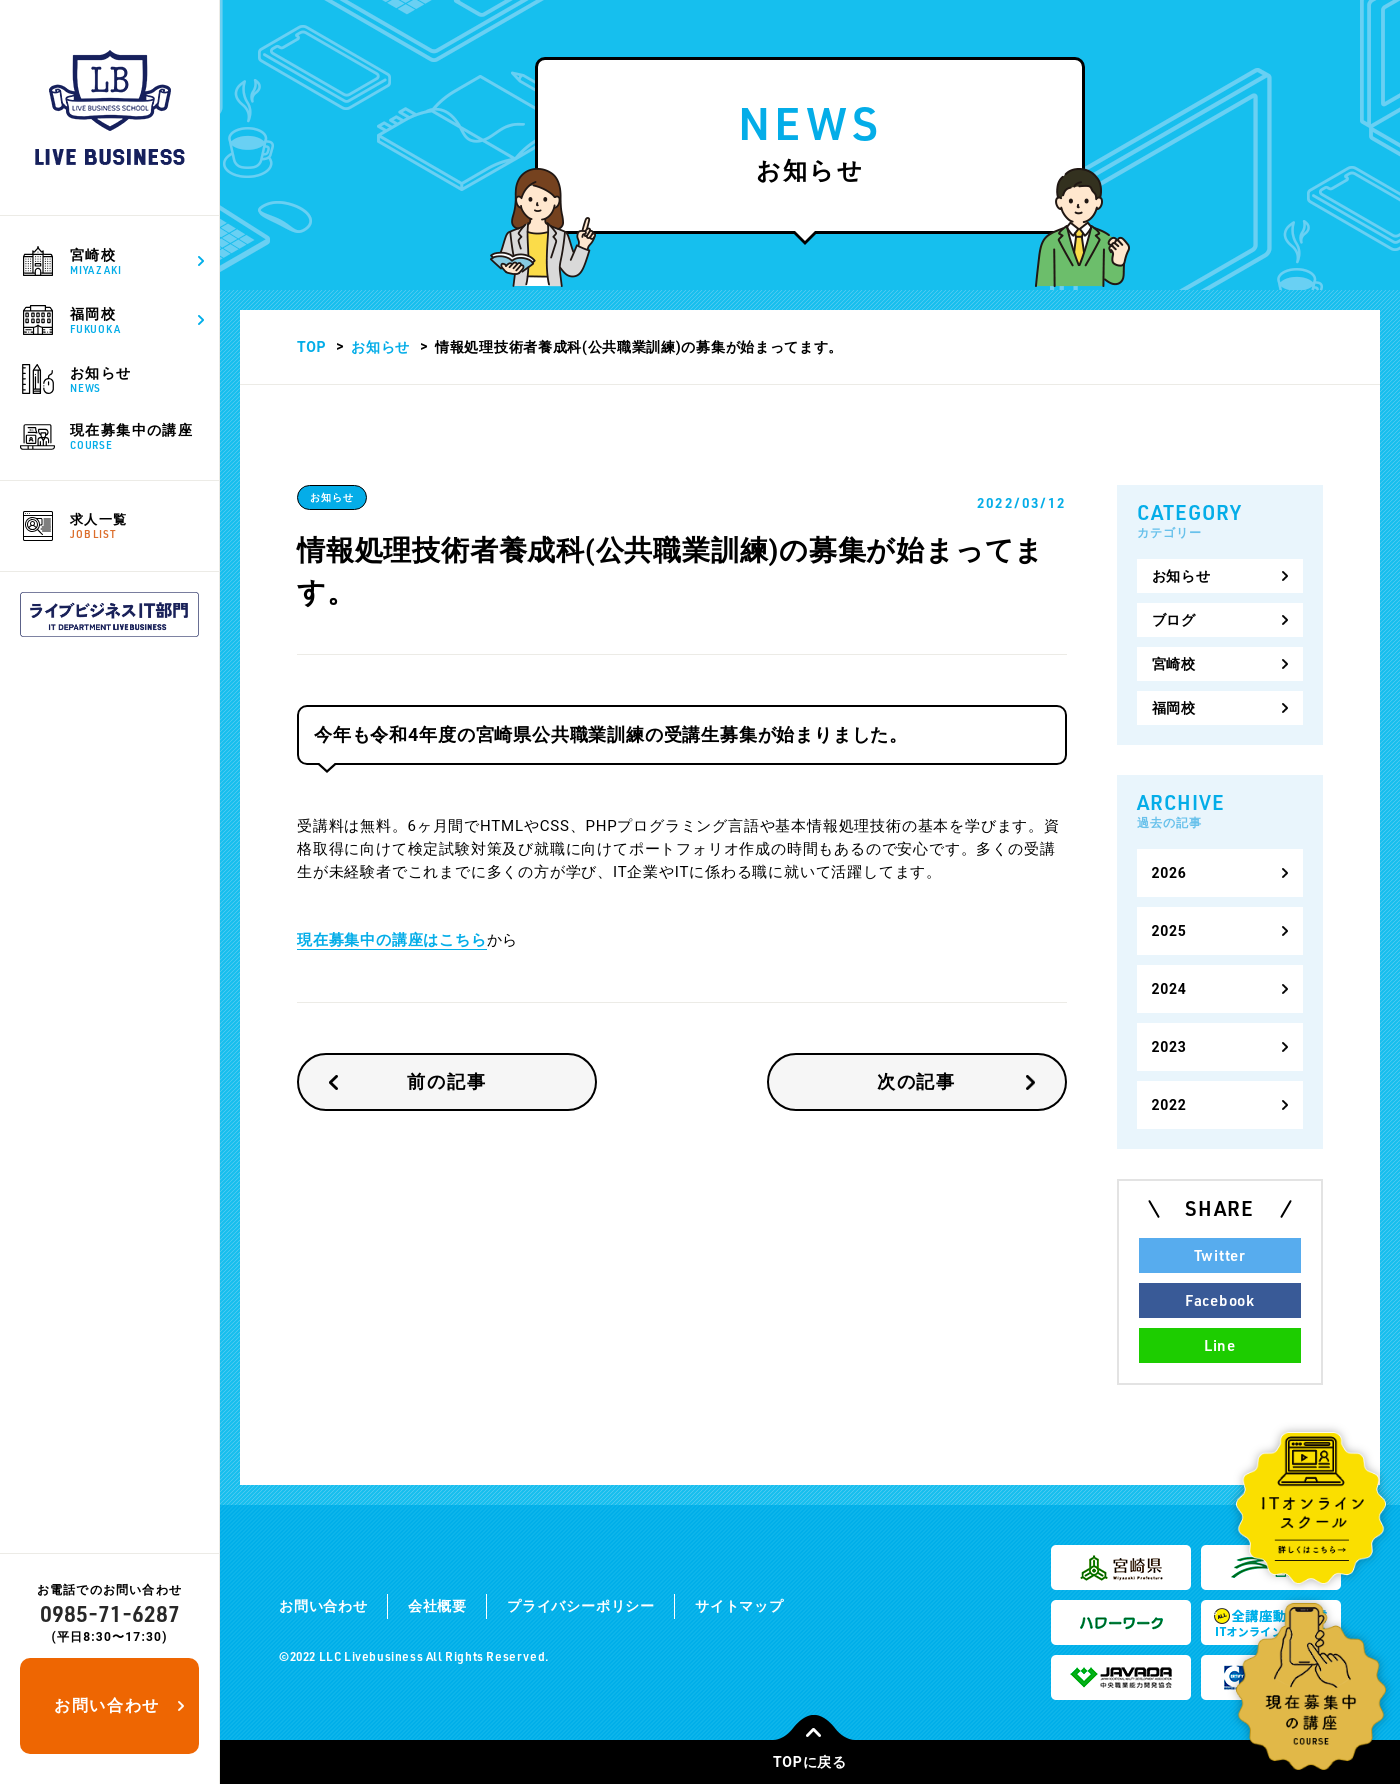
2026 (1169, 873)
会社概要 (437, 1606)
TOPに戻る (814, 1755)
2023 (1169, 1047)
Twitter (1220, 1255)
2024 (1169, 989)
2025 (1169, 931)
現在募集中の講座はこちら (392, 940)
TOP (311, 347)
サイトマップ (739, 1606)
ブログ (1174, 620)
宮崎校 (1174, 664)
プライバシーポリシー (581, 1606)
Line (1220, 1345)
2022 (1169, 1105)
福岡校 (1174, 708)
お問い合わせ (107, 1705)
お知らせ (380, 347)
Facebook (1220, 1300)
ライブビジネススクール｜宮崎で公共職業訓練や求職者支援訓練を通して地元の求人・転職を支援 (110, 107)
